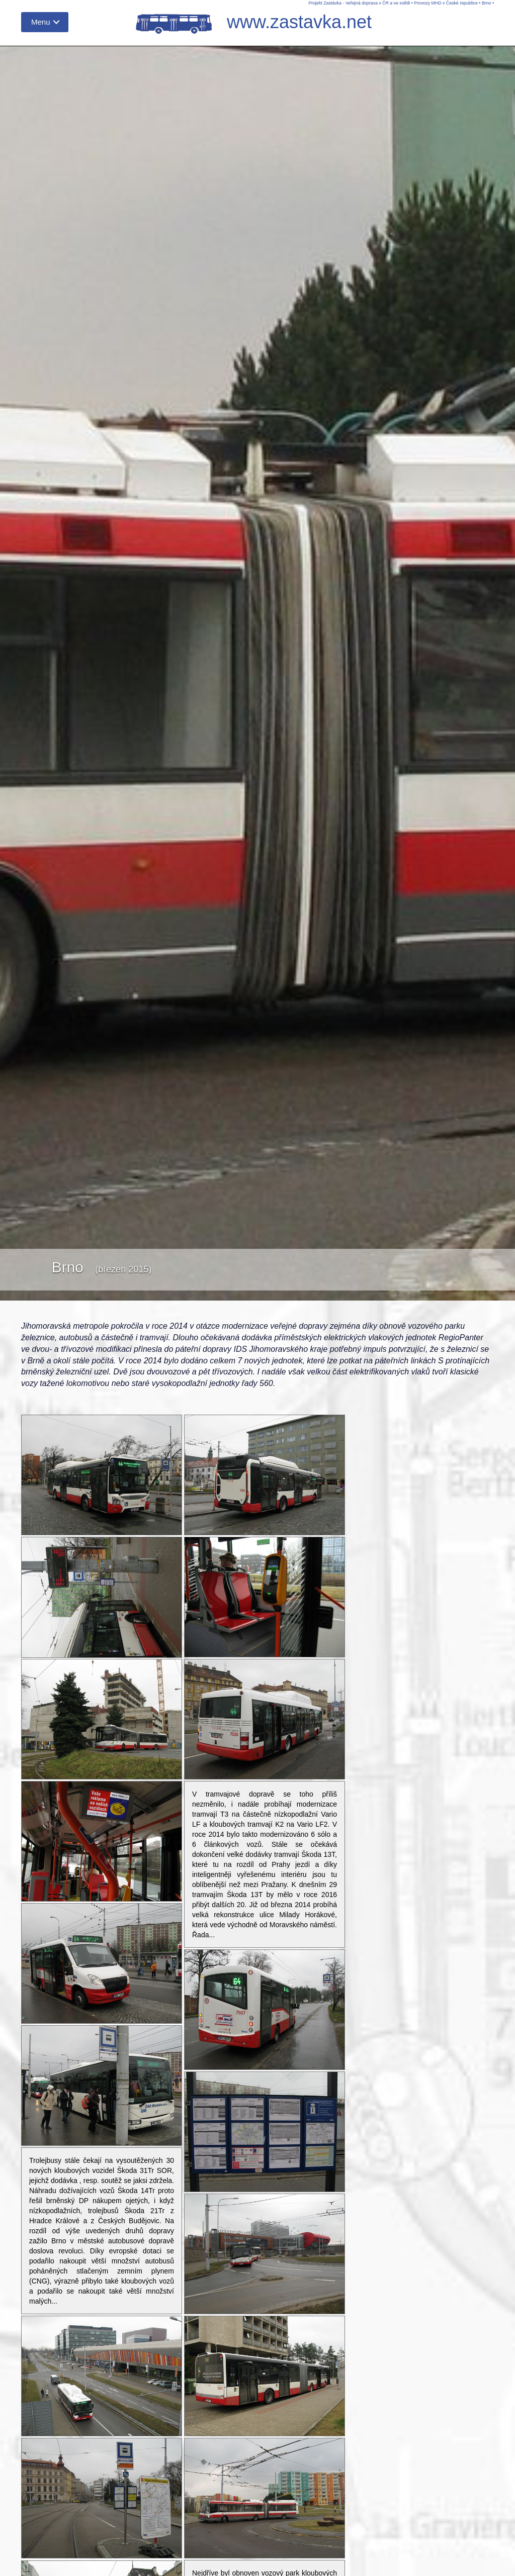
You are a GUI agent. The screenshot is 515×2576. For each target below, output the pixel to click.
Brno (486, 3)
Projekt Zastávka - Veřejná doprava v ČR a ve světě (359, 3)
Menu (40, 22)
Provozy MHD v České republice (446, 3)
